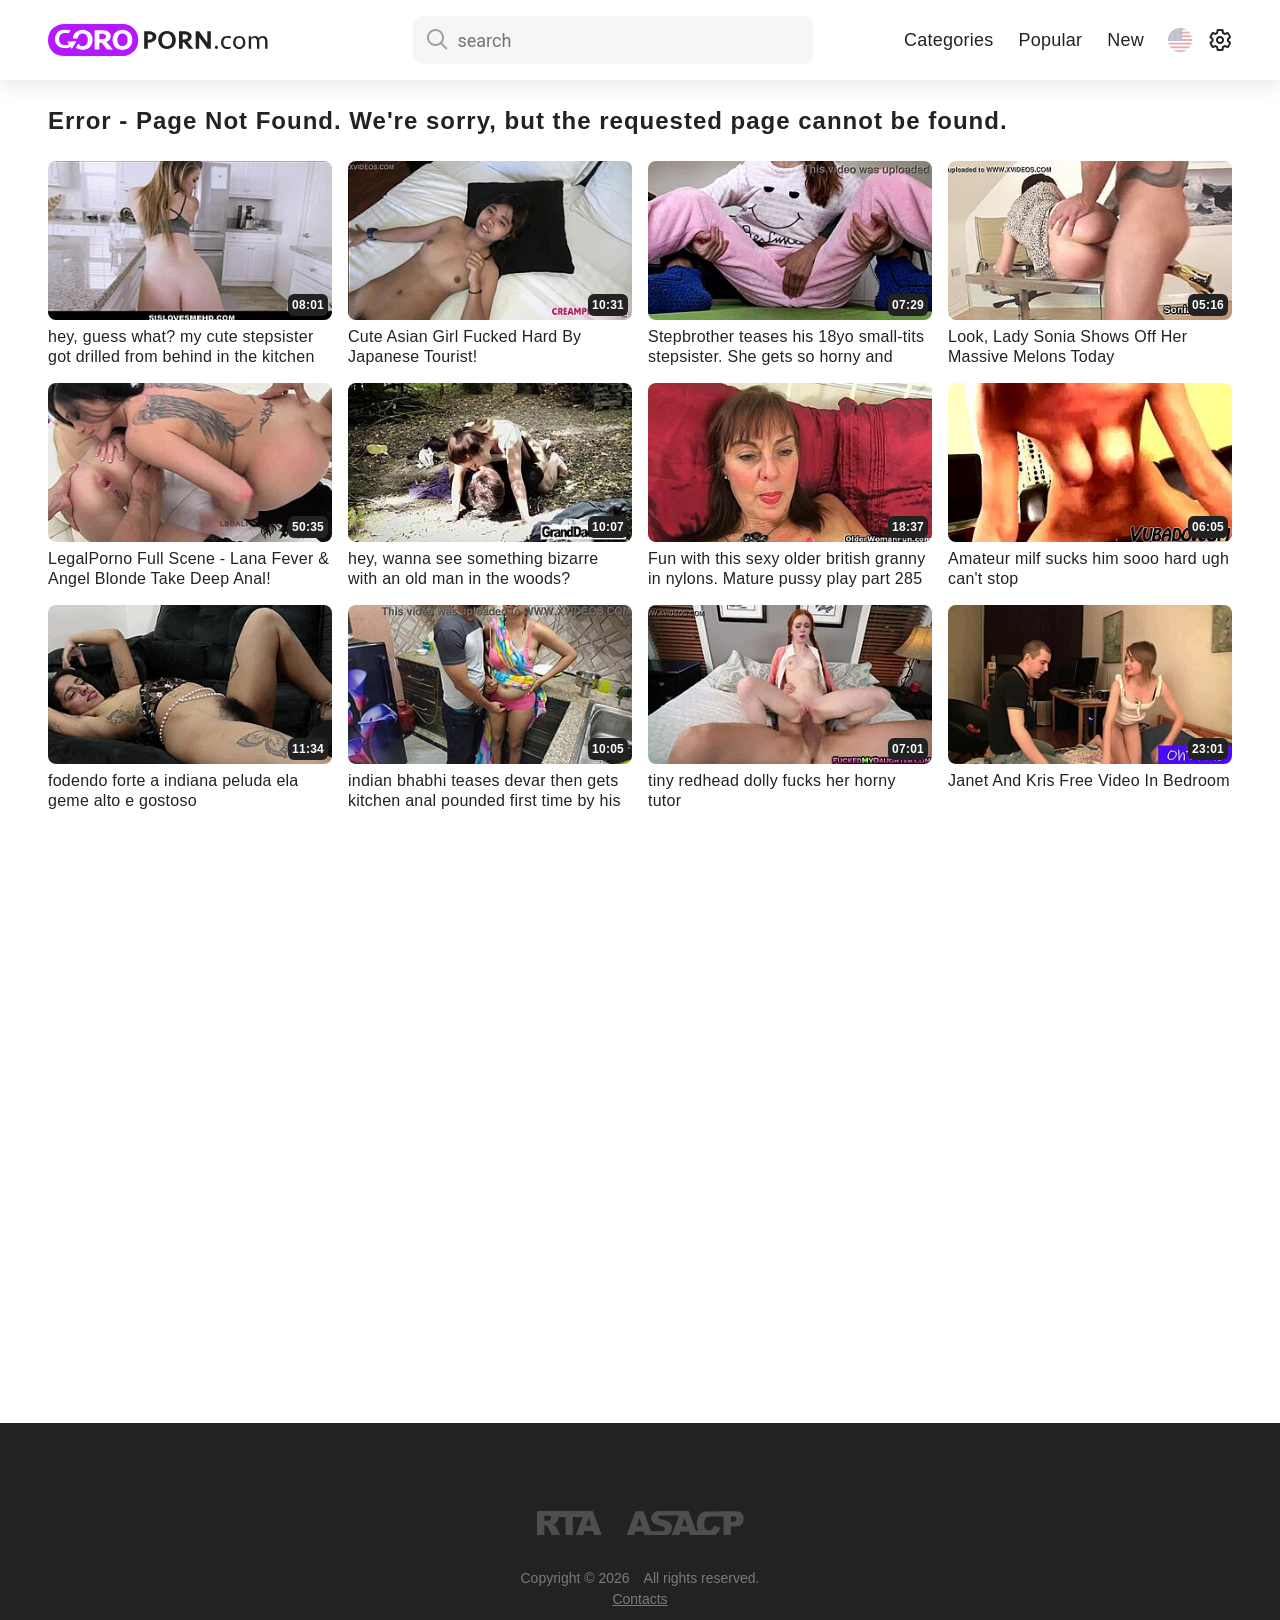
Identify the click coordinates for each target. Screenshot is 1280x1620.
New (1125, 40)
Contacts (639, 1599)
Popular (1050, 40)
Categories (949, 40)
